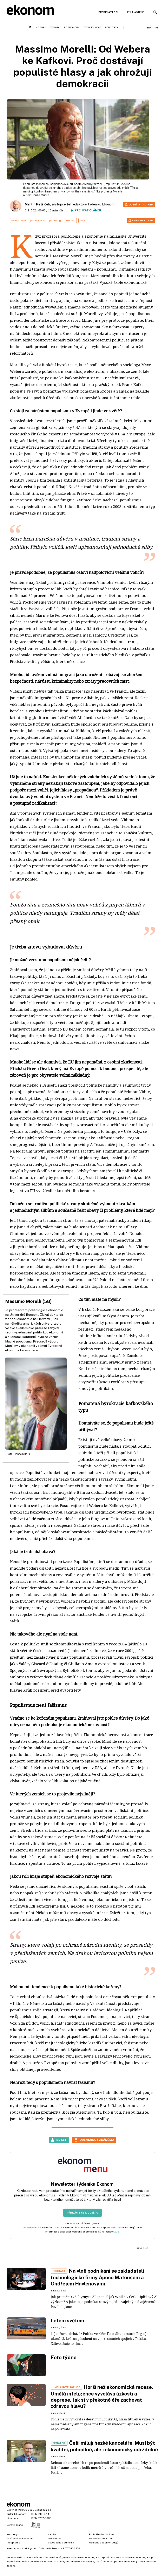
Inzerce (11, 2548)
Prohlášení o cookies (101, 2534)
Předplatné (13, 2542)
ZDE (116, 2231)
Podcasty (111, 27)
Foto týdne (64, 2357)
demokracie (18, 220)
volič (83, 220)
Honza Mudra (40, 195)
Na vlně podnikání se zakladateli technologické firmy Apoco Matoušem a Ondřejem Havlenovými (97, 2277)
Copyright (13, 2509)
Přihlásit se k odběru (82, 2212)
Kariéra (52, 2534)
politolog (55, 220)
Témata (55, 27)
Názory (41, 27)
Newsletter (54, 2538)
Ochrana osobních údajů (103, 2542)
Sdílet (61, 2139)
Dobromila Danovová (51, 2548)
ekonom (70, 220)
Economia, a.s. (43, 2509)
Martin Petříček (37, 204)
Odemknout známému (97, 2139)
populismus (37, 220)
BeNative (152, 27)
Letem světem (67, 2320)
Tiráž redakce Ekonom (20, 2538)
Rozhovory (71, 27)
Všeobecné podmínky (61, 2542)
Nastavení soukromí (101, 2538)
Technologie (92, 27)
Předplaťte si (108, 12)
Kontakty (12, 2534)
